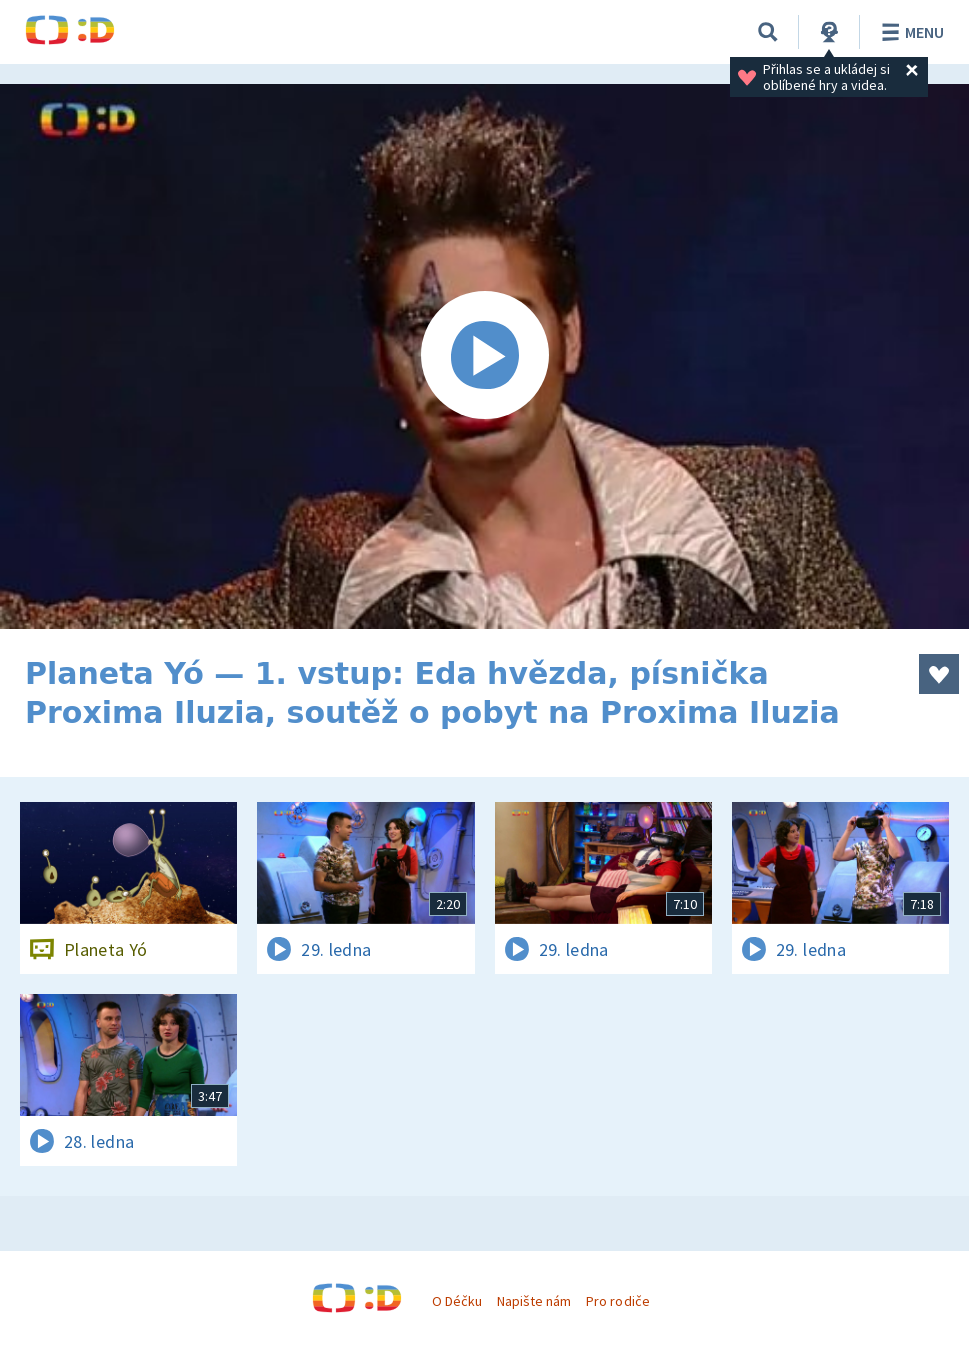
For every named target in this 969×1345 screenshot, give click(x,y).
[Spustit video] (484, 356)
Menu (909, 32)
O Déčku (457, 1301)
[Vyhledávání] (768, 32)
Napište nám (534, 1301)
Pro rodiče (617, 1301)
